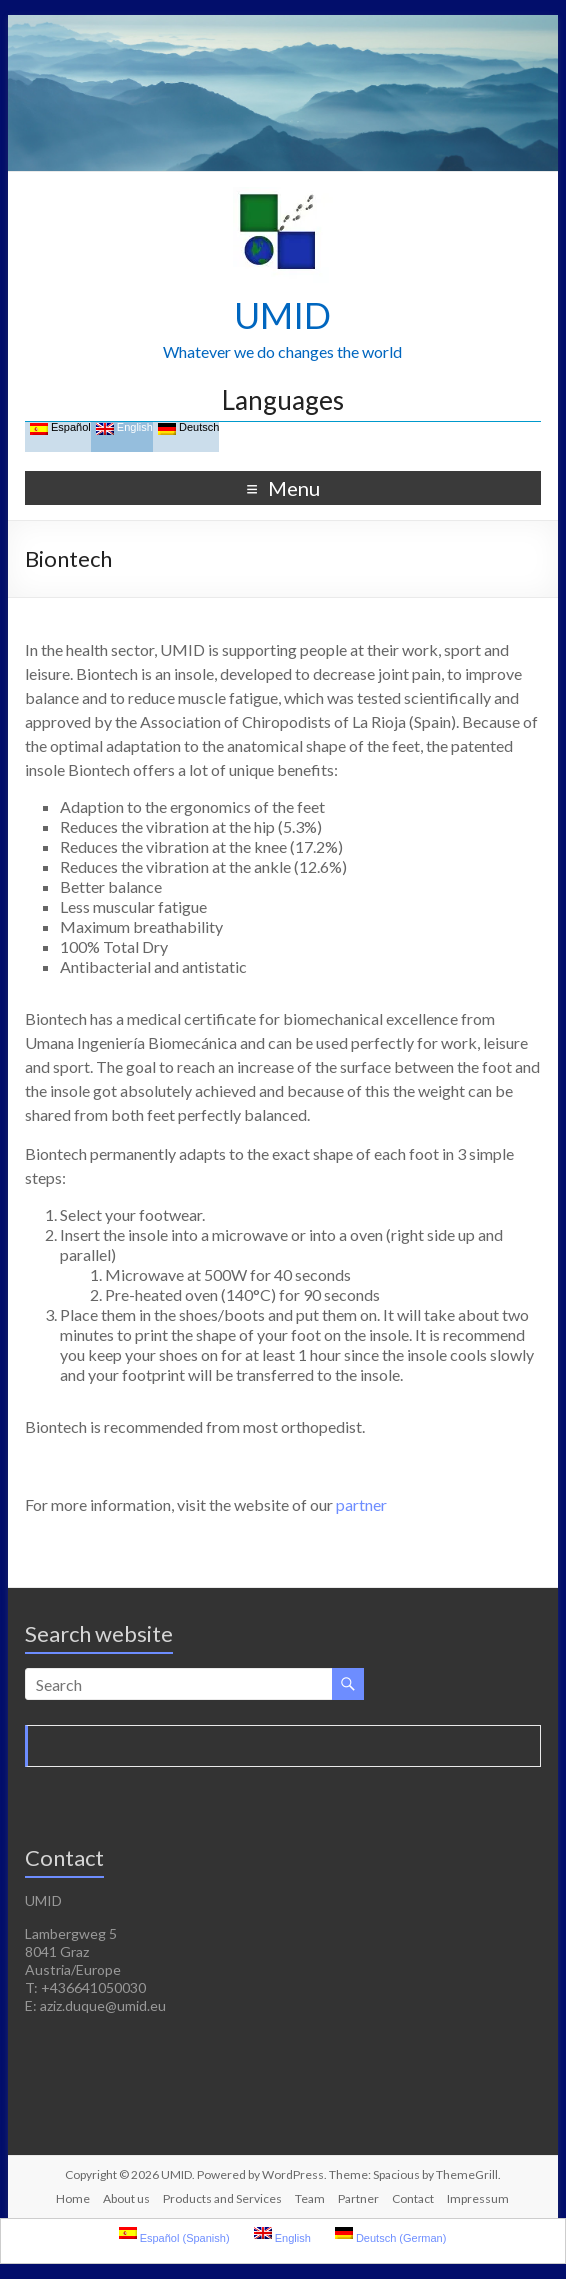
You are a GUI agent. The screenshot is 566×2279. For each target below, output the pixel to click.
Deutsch (188, 428)
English (124, 428)
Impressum (478, 2198)
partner (361, 1504)
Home (73, 2198)
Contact (413, 2198)
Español (60, 428)
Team (310, 2198)
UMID (282, 315)
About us (126, 2198)
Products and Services (222, 2198)
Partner (358, 2198)
